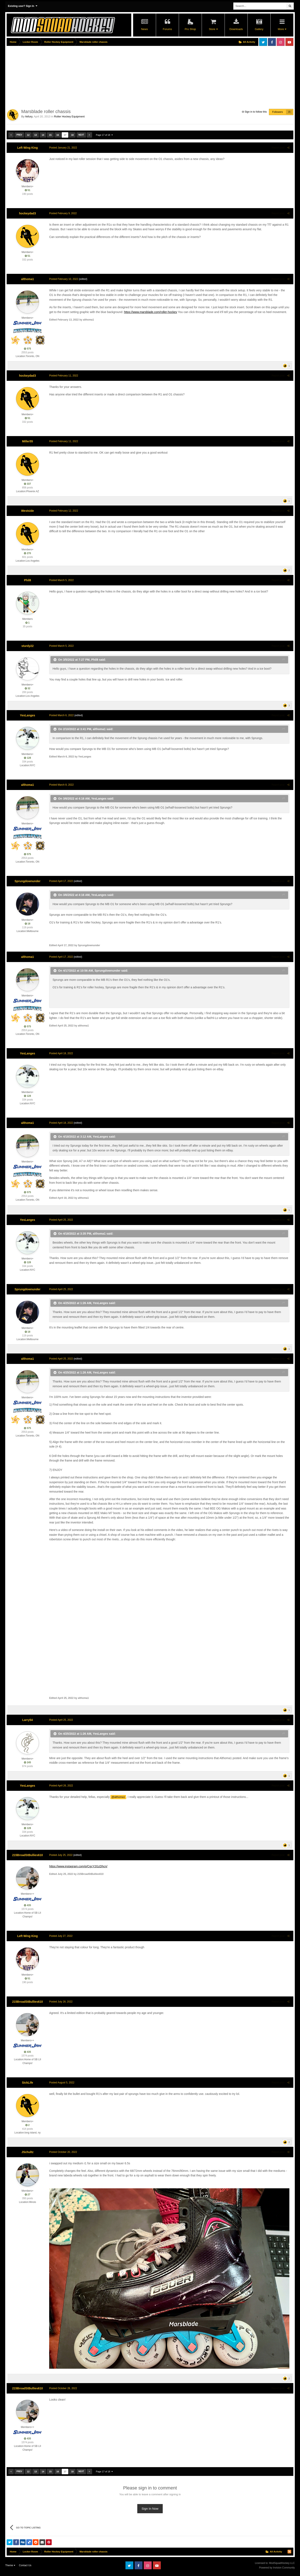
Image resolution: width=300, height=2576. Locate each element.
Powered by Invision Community (277, 2569)
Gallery (259, 29)
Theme (10, 2567)
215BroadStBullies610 (27, 1856)
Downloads (236, 29)
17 (65, 135)
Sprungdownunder (27, 881)
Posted (62, 147)
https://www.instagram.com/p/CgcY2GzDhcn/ (77, 1867)
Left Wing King (27, 147)
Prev (19, 135)
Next (81, 135)
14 (43, 135)
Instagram (281, 42)
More (282, 29)
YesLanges (27, 715)
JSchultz (27, 2153)
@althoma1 (117, 1797)
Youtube (289, 42)
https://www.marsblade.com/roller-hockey (149, 312)
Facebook (272, 42)
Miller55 (27, 441)
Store (213, 29)
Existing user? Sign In (22, 6)
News (144, 29)
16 (57, 135)
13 (35, 135)
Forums (167, 29)
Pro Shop (190, 29)
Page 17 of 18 (104, 135)
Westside (27, 510)
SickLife (27, 2083)
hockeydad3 (27, 213)
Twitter (263, 42)
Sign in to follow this (256, 111)
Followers (277, 112)
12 (28, 135)
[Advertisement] (82, 76)
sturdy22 (27, 646)
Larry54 (27, 1720)
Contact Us (25, 2567)
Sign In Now (150, 2511)
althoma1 (27, 279)
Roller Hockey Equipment (69, 116)
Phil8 (27, 580)
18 (72, 135)
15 (289, 112)
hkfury (28, 116)
